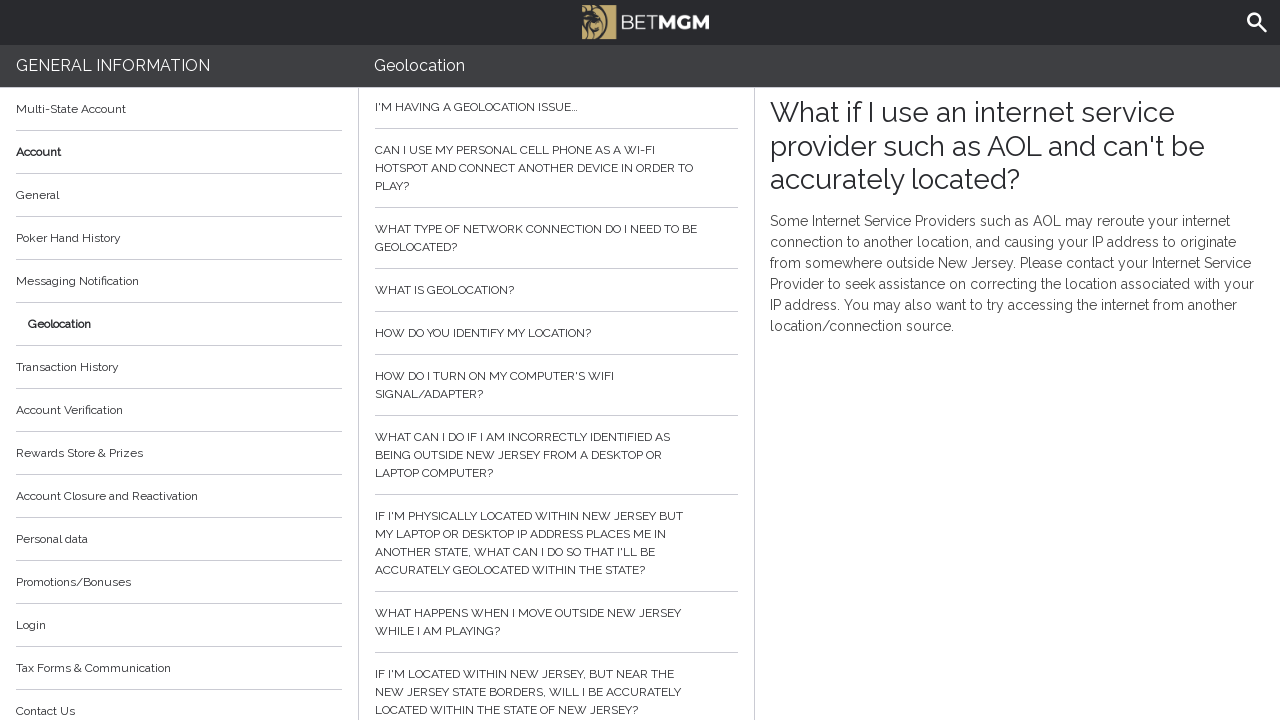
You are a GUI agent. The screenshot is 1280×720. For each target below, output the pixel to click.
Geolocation (59, 324)
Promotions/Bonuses (73, 582)
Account (179, 152)
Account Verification (69, 410)
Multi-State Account (71, 109)
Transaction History (67, 367)
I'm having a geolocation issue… (556, 107)
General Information (113, 65)
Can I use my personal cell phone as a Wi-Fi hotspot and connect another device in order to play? (556, 168)
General (37, 195)
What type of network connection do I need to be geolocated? (556, 238)
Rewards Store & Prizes (79, 453)
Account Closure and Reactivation (107, 496)
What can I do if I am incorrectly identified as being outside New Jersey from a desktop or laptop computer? (556, 455)
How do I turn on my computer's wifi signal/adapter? (556, 385)
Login (31, 625)
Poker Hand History (68, 238)
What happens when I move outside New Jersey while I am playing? (556, 622)
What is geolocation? (556, 290)
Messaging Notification (77, 281)
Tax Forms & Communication (179, 668)
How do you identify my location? (556, 333)
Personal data (52, 539)
